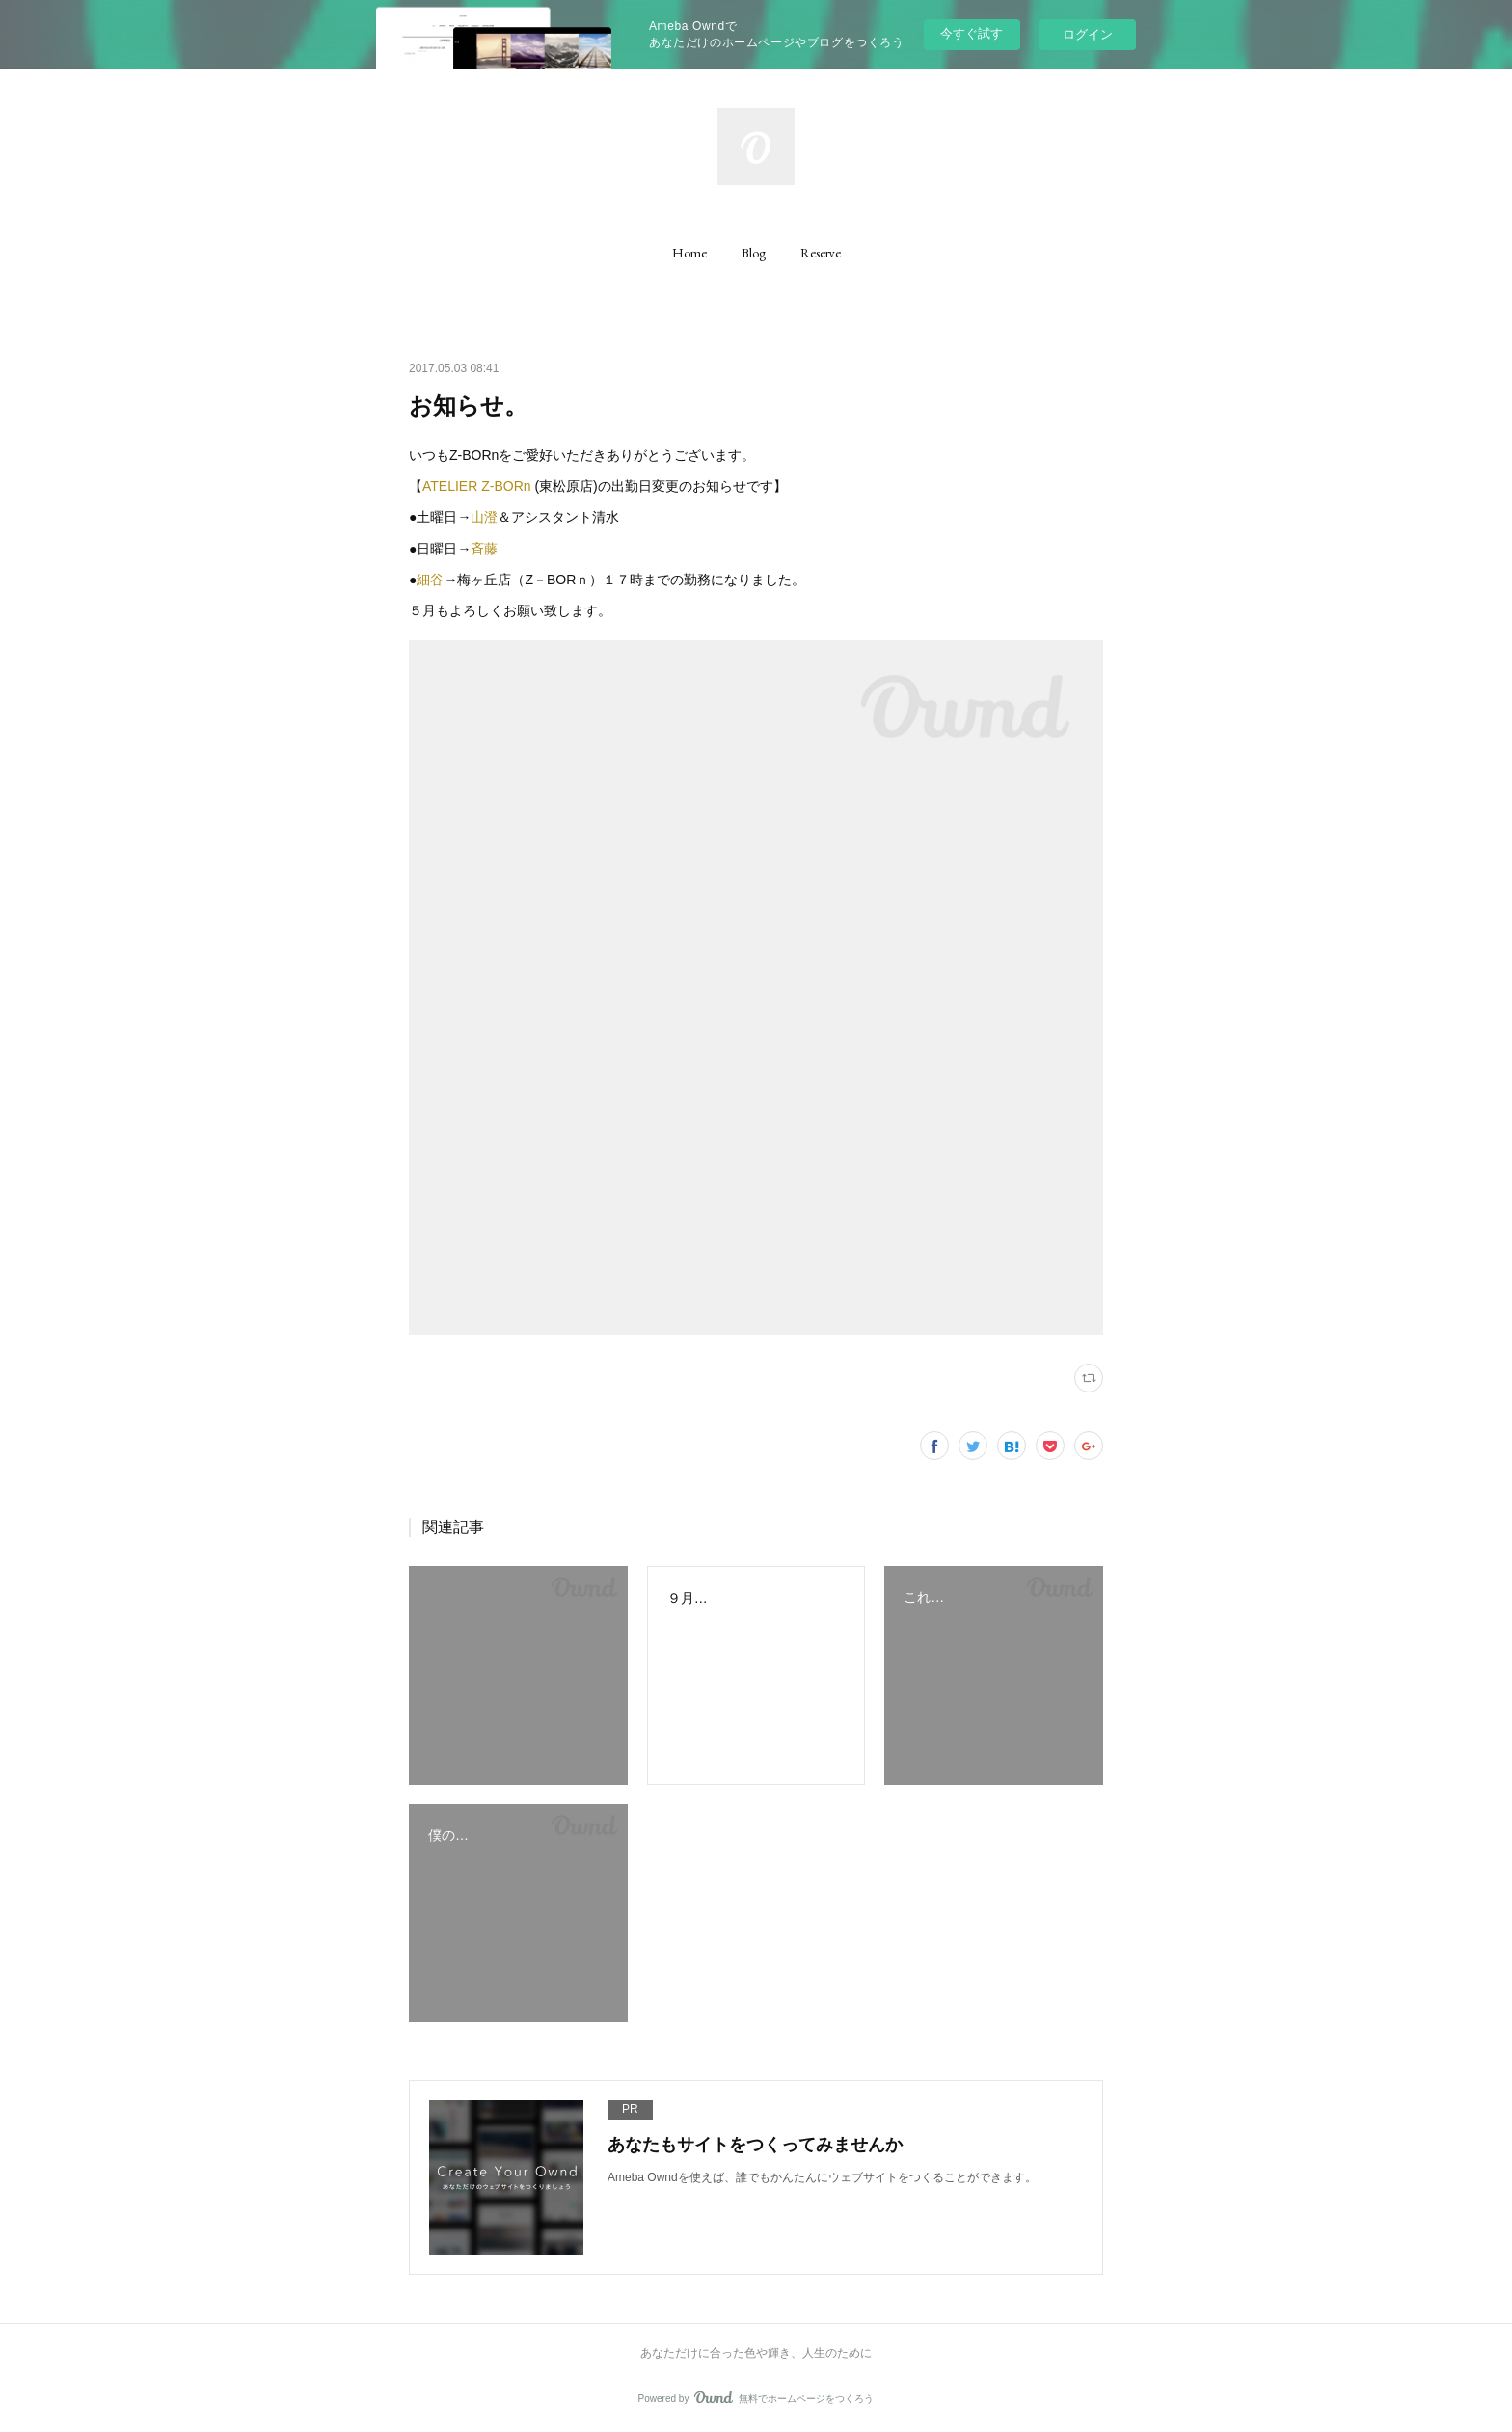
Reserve (820, 252)
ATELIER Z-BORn (478, 486)
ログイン (1088, 34)
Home (689, 252)
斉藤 (484, 548)
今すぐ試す (971, 33)
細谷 (430, 579)
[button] (689, 253)
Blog (754, 252)
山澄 (484, 517)
